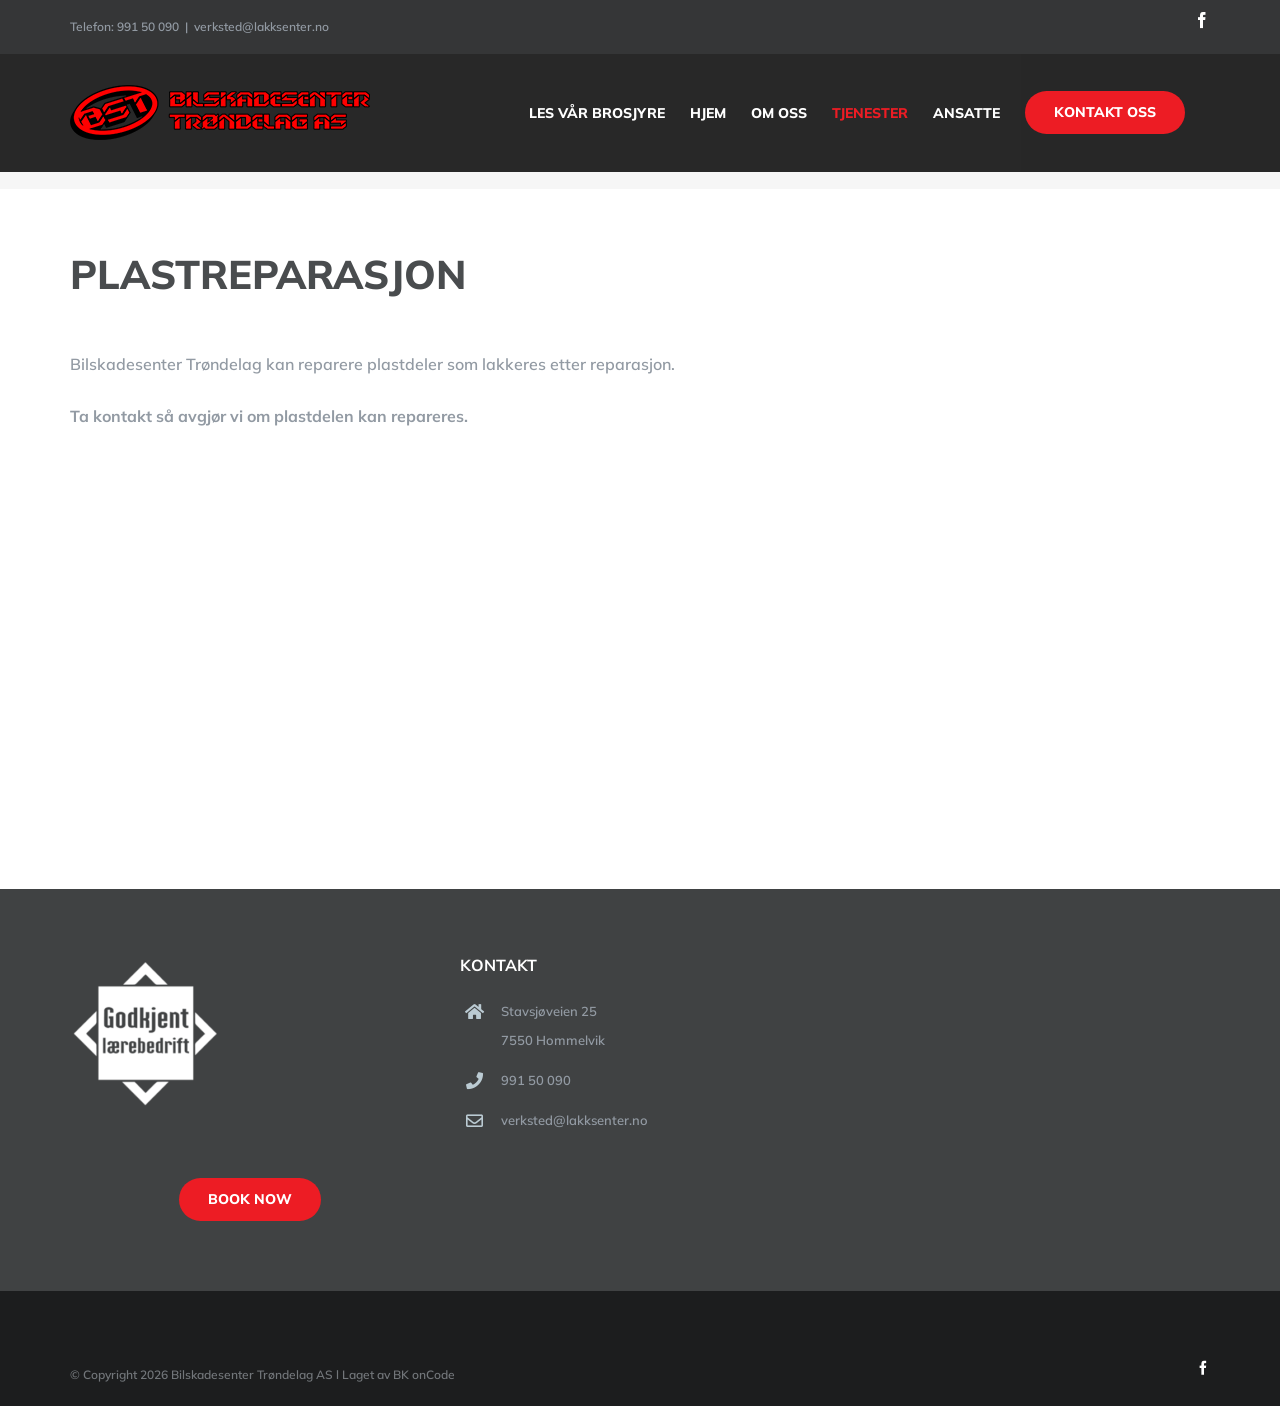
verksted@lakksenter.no (261, 26)
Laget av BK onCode (398, 1374)
